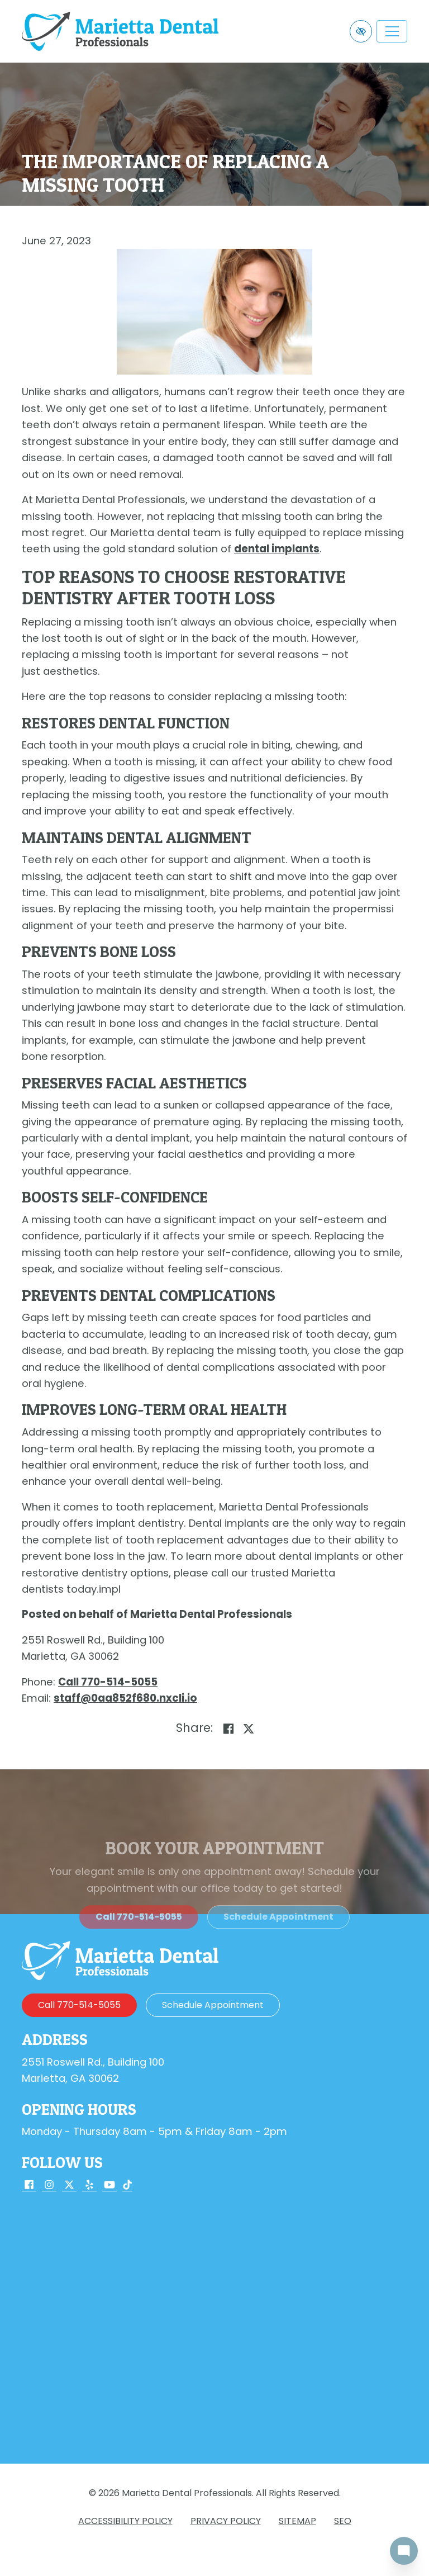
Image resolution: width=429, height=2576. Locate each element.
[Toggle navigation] (391, 31)
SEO (342, 2521)
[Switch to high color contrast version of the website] (361, 31)
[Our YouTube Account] (109, 2185)
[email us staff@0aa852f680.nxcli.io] (125, 1698)
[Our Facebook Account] (29, 2185)
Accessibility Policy (125, 2521)
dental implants (277, 549)
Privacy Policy (225, 2521)
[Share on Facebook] (228, 1729)
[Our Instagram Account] (49, 2185)
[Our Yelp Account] (89, 2185)
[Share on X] (248, 1729)
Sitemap (297, 2521)
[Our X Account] (69, 2185)
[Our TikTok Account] (127, 2185)
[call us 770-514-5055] (108, 1682)
